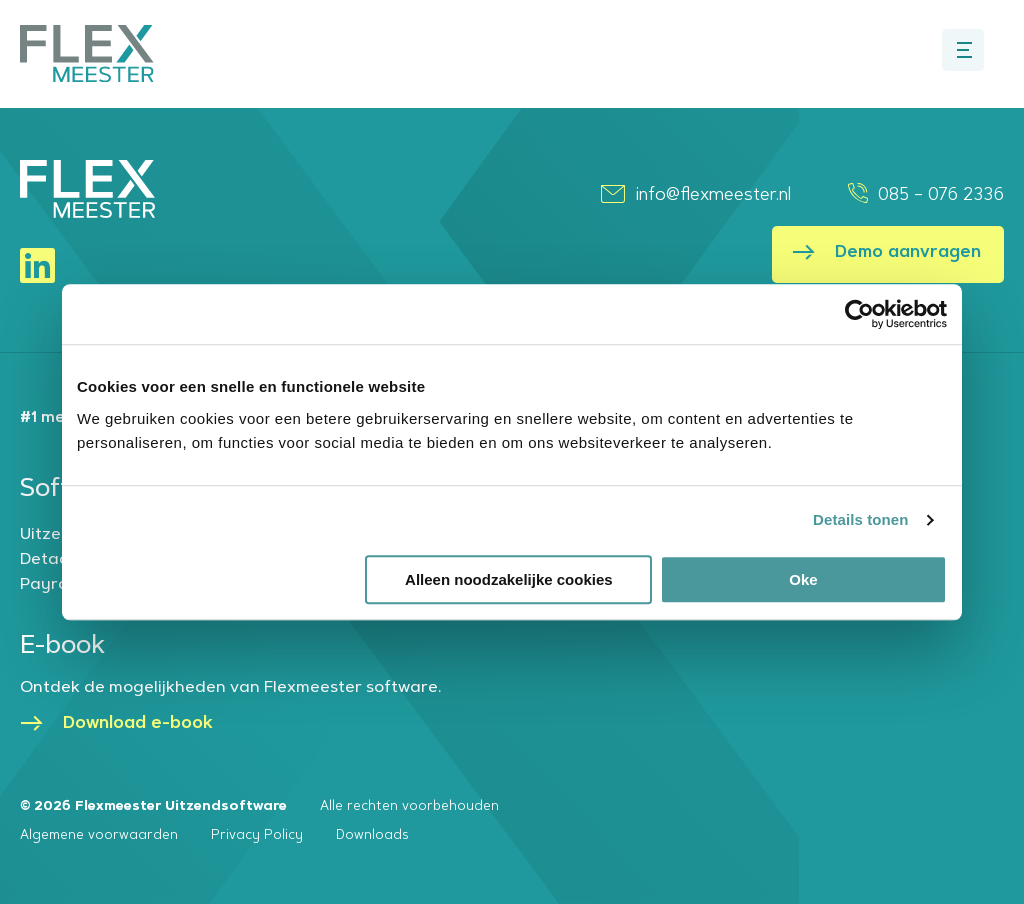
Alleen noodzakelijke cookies (509, 579)
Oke (803, 579)
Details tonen (860, 519)
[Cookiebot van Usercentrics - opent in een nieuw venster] (859, 314)
